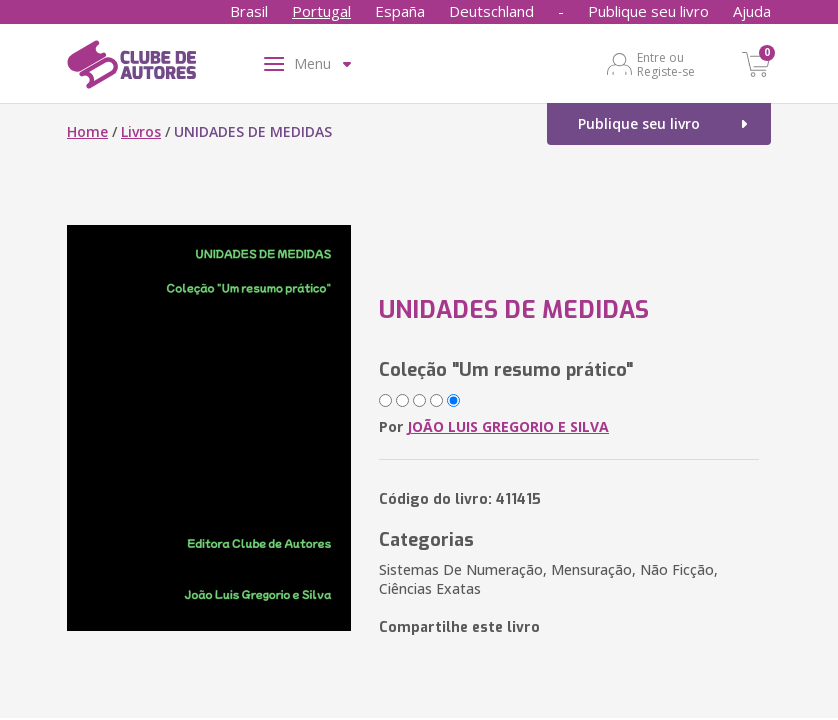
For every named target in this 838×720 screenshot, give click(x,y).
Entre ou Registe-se (666, 64)
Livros (141, 131)
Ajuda (752, 11)
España (400, 11)
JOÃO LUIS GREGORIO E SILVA (508, 426)
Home (87, 131)
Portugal (321, 11)
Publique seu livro (648, 11)
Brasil (249, 11)
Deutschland (491, 11)
